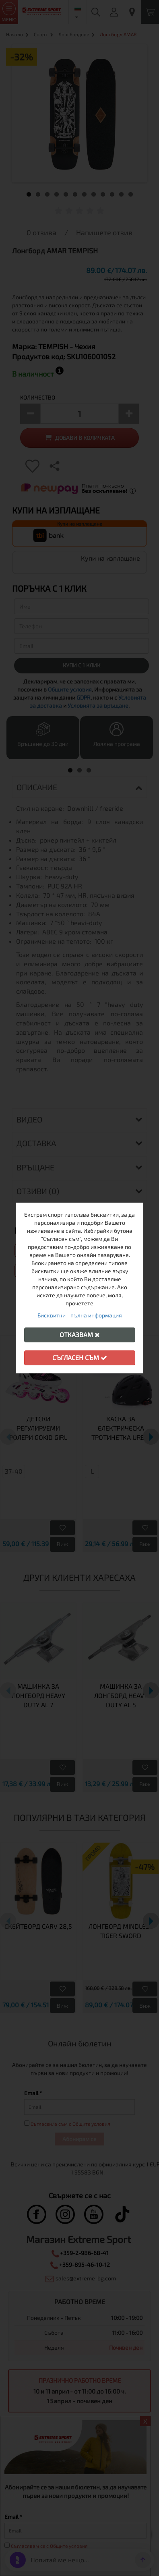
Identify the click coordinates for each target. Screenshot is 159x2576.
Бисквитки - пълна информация (79, 1315)
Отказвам (80, 1334)
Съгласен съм (79, 1357)
